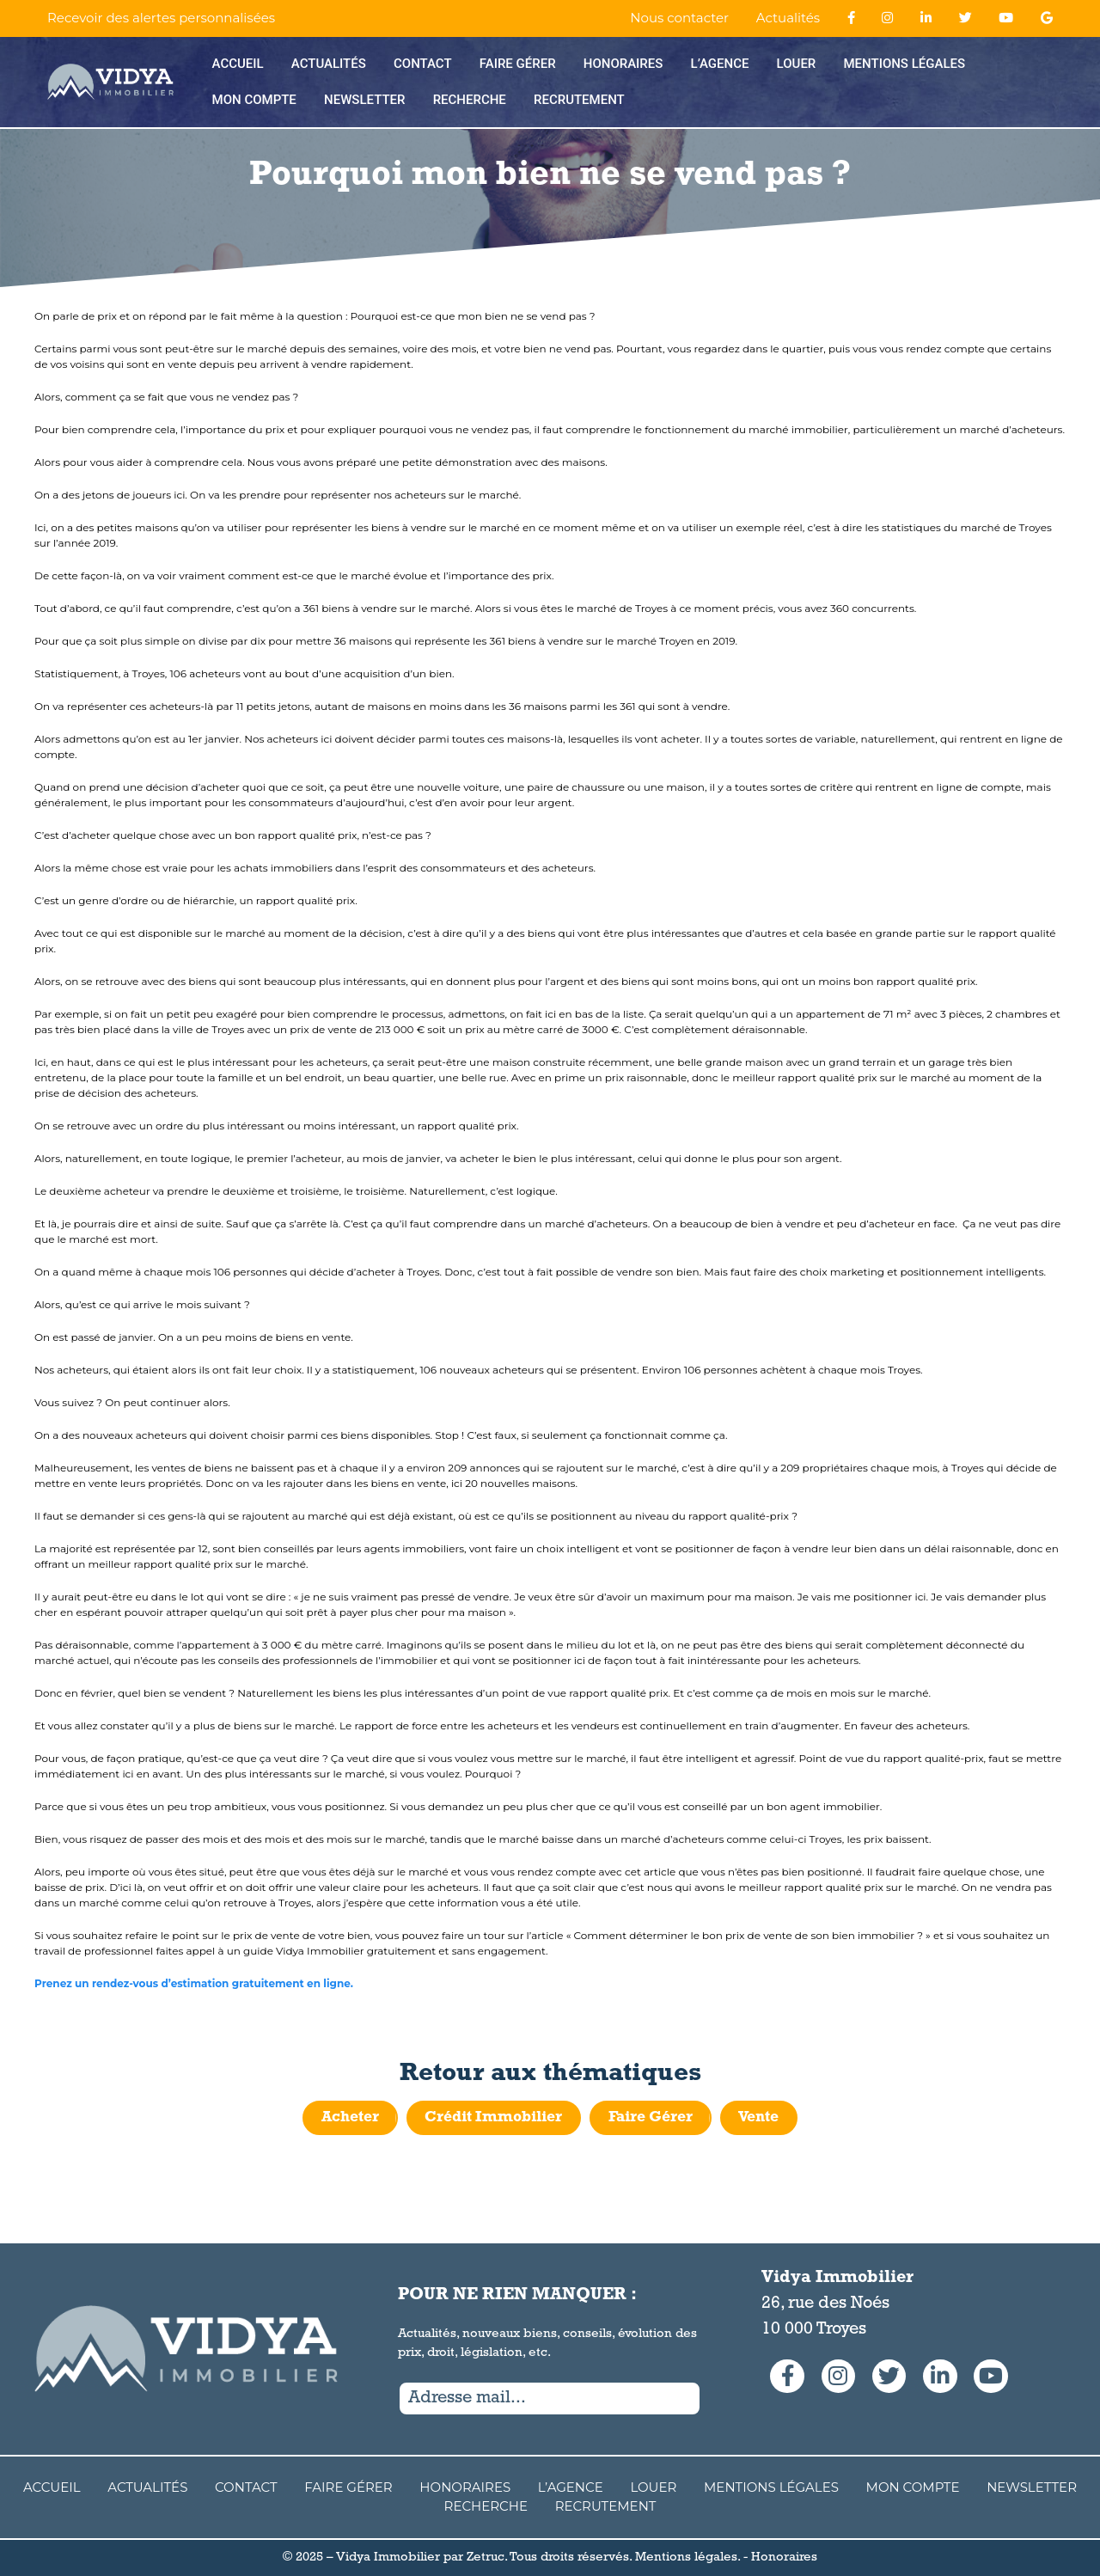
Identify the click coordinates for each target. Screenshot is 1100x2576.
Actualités (788, 17)
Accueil (238, 63)
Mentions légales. (687, 2557)
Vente (761, 2118)
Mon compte (254, 99)
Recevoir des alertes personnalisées (161, 17)
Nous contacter (679, 17)
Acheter (347, 2118)
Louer (796, 63)
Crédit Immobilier (492, 2118)
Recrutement (579, 99)
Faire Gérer (518, 63)
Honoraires (623, 63)
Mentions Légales (904, 63)
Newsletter (364, 99)
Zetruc (485, 2557)
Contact (423, 63)
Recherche (469, 99)
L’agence (720, 63)
